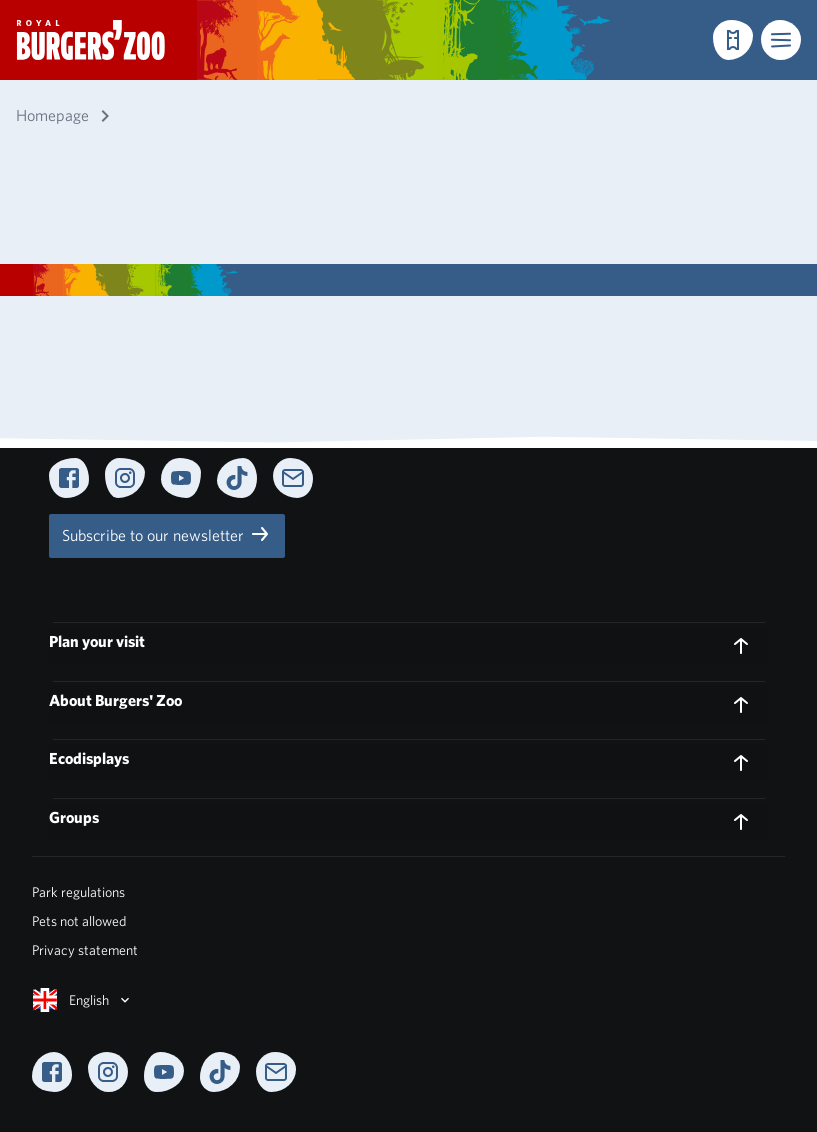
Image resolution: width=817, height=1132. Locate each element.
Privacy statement (85, 950)
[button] (781, 40)
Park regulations (78, 892)
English (83, 1000)
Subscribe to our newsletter (167, 534)
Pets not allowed (79, 921)
